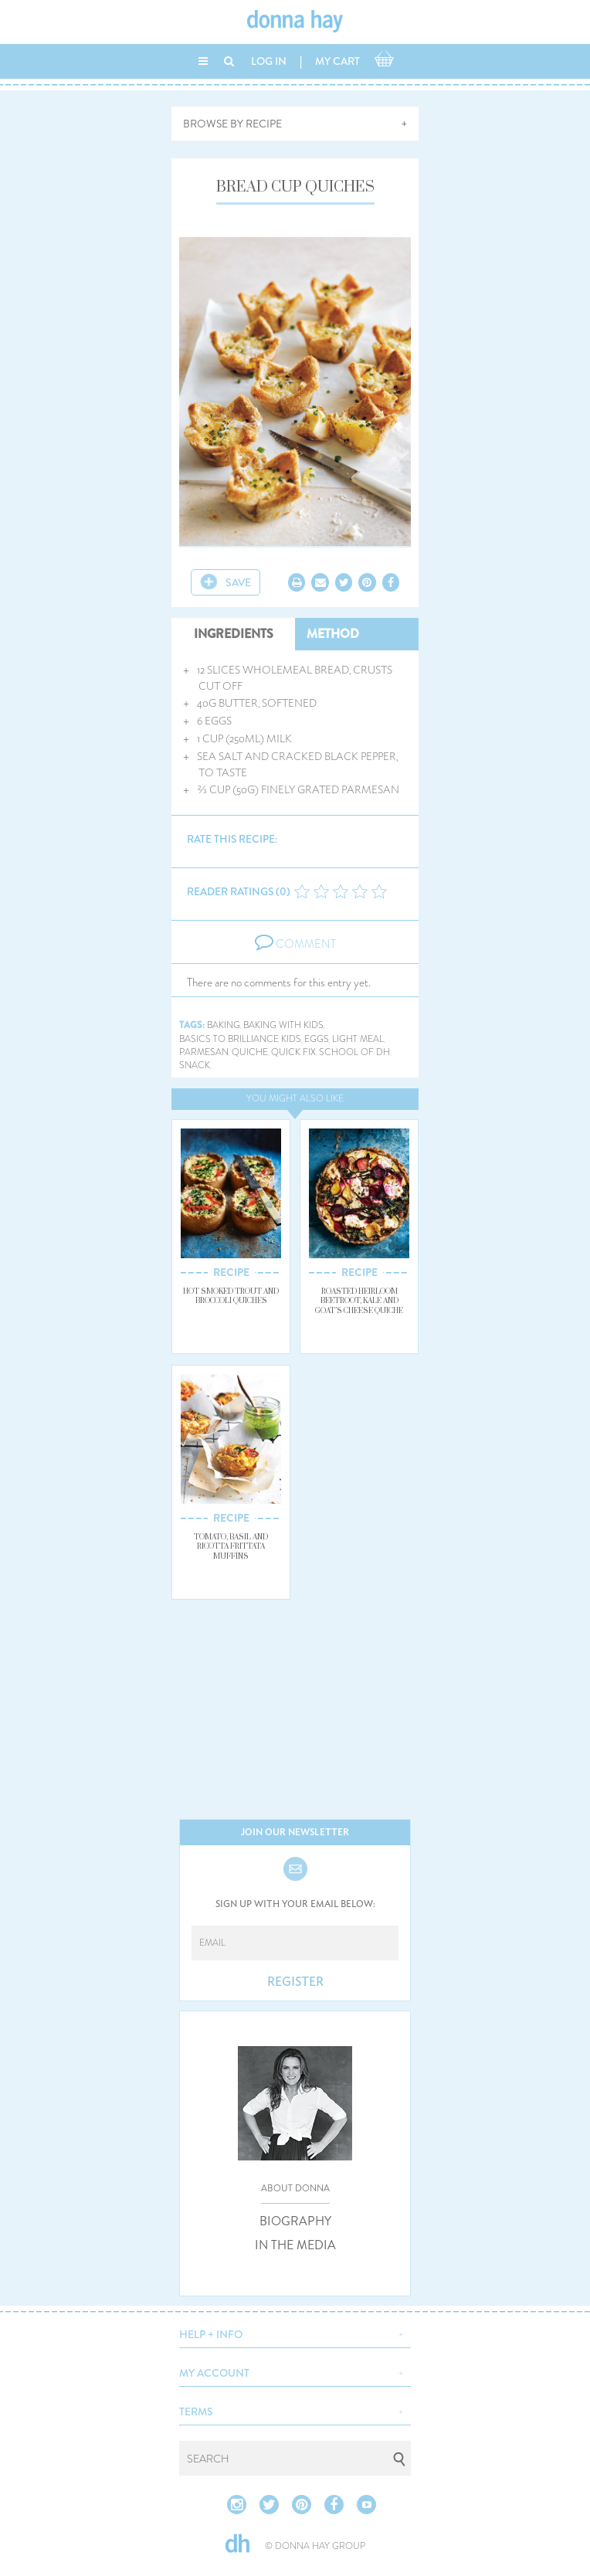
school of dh (354, 1052)
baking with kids (283, 1025)
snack (194, 1065)
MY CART (337, 61)
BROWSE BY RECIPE (232, 123)
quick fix (293, 1052)
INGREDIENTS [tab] (233, 634)
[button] (295, 2332)
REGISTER (295, 1982)
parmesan (204, 1052)
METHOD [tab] (333, 634)
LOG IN (269, 61)
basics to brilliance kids (240, 1039)
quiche (250, 1052)
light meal (358, 1039)
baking (223, 1025)
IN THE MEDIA (295, 2245)
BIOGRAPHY (295, 2221)
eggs (316, 1039)
